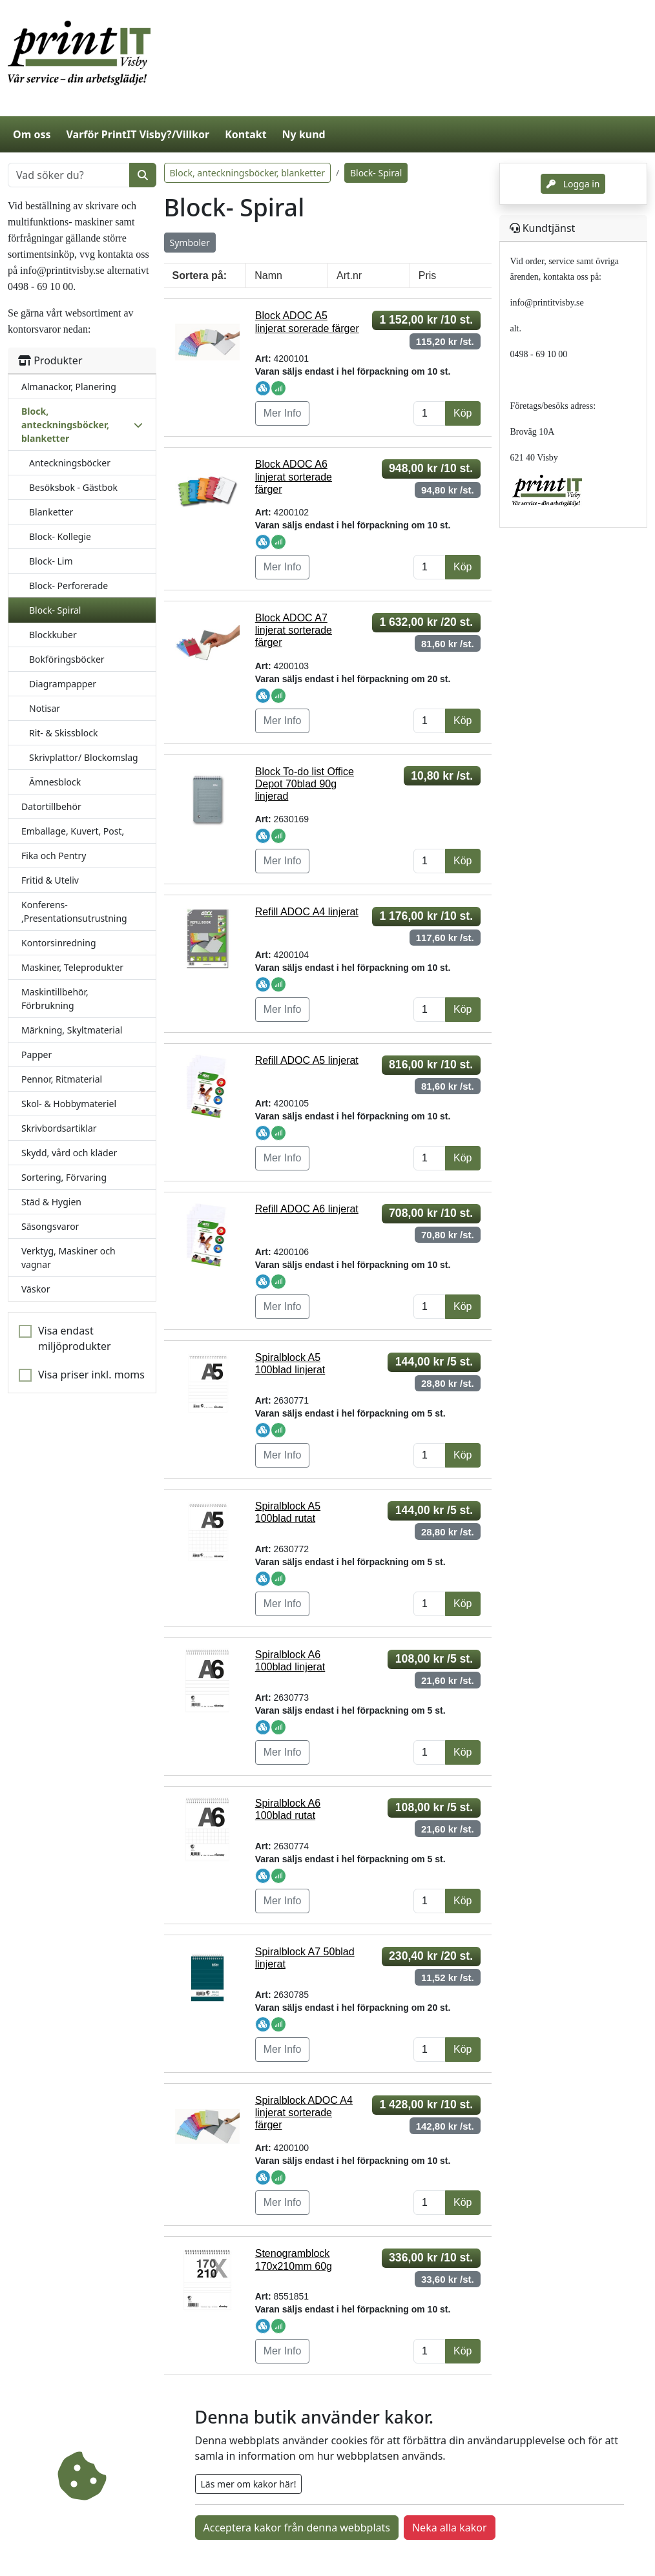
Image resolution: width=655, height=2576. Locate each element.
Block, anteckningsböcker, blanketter (248, 173)
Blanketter (51, 512)
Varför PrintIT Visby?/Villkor (137, 134)
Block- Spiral (55, 610)
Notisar (44, 708)
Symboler (190, 242)
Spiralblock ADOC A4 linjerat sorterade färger (304, 2112)
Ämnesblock (55, 782)
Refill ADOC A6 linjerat (307, 1208)
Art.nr (349, 275)
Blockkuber (53, 634)
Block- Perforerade (68, 585)
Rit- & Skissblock (63, 733)
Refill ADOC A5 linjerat (307, 1060)
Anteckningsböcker (69, 463)
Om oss (31, 134)
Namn (268, 275)
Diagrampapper (62, 684)
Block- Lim (51, 561)
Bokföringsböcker (67, 659)
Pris (428, 275)
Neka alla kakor (449, 2527)
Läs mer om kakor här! (248, 2484)
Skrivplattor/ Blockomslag (83, 757)
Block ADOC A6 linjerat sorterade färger (293, 476)
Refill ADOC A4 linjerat (307, 911)
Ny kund (304, 134)
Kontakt (245, 134)
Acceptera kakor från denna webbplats (296, 2527)
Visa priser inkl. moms (91, 1374)
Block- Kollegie (60, 536)
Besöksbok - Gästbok (73, 487)
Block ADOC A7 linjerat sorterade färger (293, 630)
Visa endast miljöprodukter (74, 1338)
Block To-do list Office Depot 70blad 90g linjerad (304, 784)
